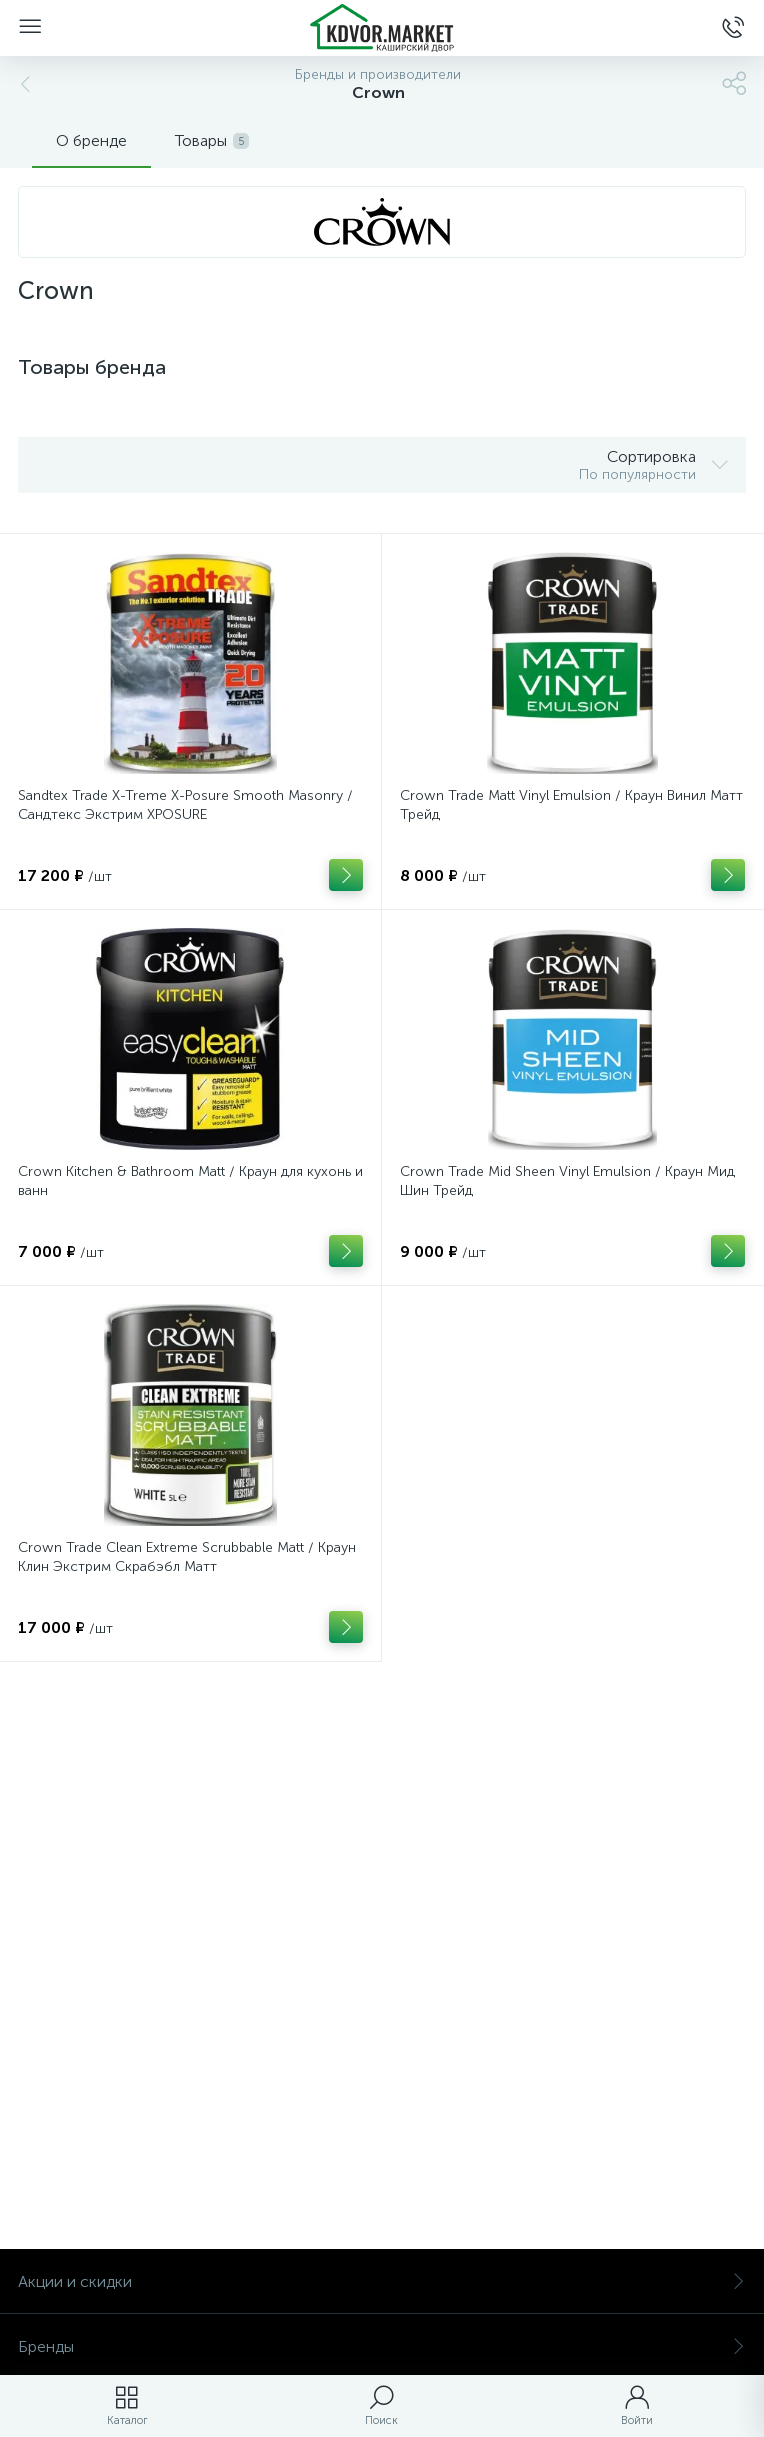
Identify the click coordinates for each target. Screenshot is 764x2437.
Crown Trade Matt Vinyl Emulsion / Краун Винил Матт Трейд (571, 805)
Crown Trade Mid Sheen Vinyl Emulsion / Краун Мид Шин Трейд (567, 1181)
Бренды (382, 2346)
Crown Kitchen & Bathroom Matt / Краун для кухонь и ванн (190, 1181)
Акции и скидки (382, 2281)
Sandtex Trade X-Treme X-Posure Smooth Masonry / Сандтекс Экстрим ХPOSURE (185, 805)
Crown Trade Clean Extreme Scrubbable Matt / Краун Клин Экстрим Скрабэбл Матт (187, 1557)
